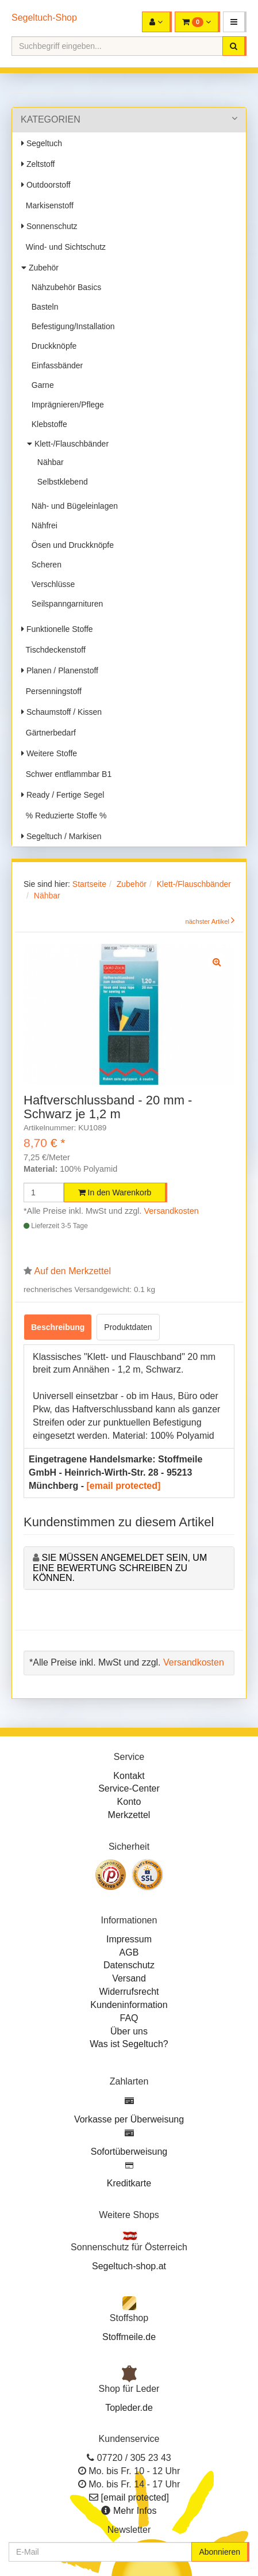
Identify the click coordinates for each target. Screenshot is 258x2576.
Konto (129, 1802)
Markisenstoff (47, 205)
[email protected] (123, 1486)
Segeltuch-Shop (44, 17)
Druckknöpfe (51, 345)
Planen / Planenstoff (59, 670)
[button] (235, 22)
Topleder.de (129, 2408)
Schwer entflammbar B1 (66, 774)
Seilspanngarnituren (65, 603)
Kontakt (128, 1776)
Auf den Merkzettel (72, 1271)
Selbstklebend (60, 481)
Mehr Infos (135, 2511)
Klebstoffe (47, 424)
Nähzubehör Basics (64, 287)
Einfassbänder (55, 365)
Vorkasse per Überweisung (129, 2119)
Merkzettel (129, 1815)
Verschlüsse (51, 584)
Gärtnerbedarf (48, 732)
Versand (129, 1978)
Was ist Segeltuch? (129, 2044)
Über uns (129, 2031)
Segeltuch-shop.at (129, 2266)
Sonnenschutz (49, 226)
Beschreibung (57, 1327)
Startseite (89, 884)
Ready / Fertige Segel (62, 794)
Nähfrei (42, 525)
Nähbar (48, 462)
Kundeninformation (128, 2005)
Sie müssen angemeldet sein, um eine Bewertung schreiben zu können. (120, 1568)
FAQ (129, 2018)
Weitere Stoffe (49, 753)
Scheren (44, 564)
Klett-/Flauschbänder (68, 443)
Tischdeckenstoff (53, 649)
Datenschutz (129, 1965)
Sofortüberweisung (129, 2151)
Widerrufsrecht (129, 1991)
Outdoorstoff (46, 184)
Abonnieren (219, 2551)
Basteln (42, 306)
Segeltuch (41, 143)
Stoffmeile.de (129, 2337)
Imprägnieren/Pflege (65, 404)
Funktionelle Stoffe (57, 629)
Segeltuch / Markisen (61, 836)
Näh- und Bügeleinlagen (72, 505)
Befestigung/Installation (71, 326)
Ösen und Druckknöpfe (70, 545)
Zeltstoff (38, 164)
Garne (40, 385)
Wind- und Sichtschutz (63, 246)
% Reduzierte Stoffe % (63, 815)
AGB (129, 1952)
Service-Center (129, 1788)
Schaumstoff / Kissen (61, 712)
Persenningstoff (51, 691)
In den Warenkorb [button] (115, 1192)
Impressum (129, 1939)
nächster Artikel (208, 921)
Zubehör (40, 267)
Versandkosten (171, 1210)
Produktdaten (128, 1327)
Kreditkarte (129, 2183)
